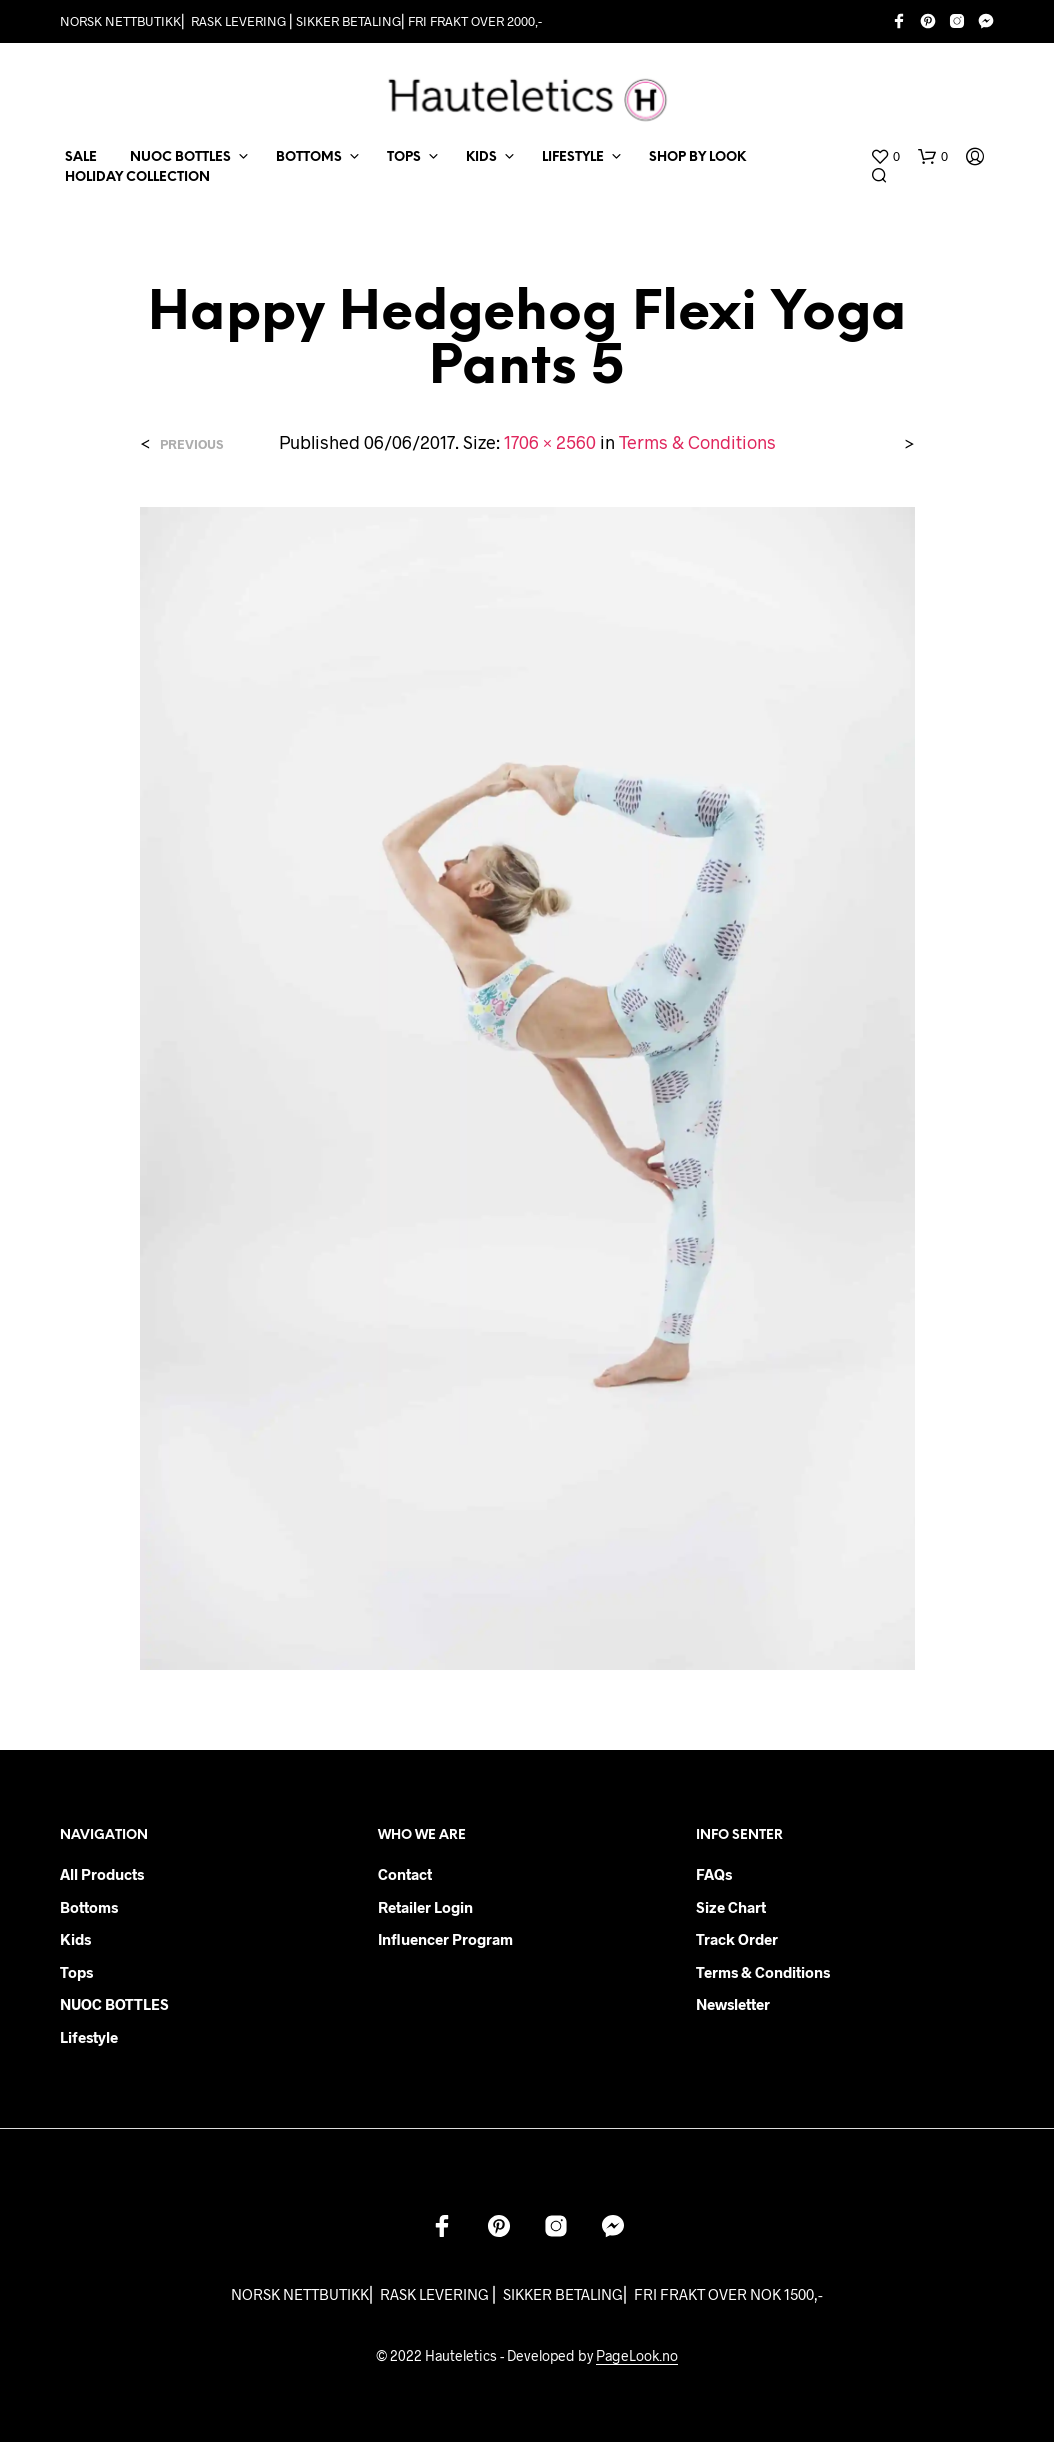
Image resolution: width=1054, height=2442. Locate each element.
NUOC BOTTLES (180, 157)
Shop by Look (697, 157)
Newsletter (733, 2004)
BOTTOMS (309, 157)
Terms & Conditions (697, 442)
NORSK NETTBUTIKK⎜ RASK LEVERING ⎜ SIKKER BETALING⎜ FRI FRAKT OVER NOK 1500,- (527, 2294)
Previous (191, 444)
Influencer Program (445, 1939)
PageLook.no (637, 2356)
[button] (885, 157)
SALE (81, 157)
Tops (76, 1972)
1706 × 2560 (550, 442)
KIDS (481, 157)
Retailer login (425, 1907)
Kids (75, 1939)
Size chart (731, 1907)
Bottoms (89, 1907)
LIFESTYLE (573, 157)
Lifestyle (89, 2037)
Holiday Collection (137, 177)
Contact (405, 1874)
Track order (737, 1939)
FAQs (714, 1874)
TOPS (404, 157)
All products (102, 1874)
